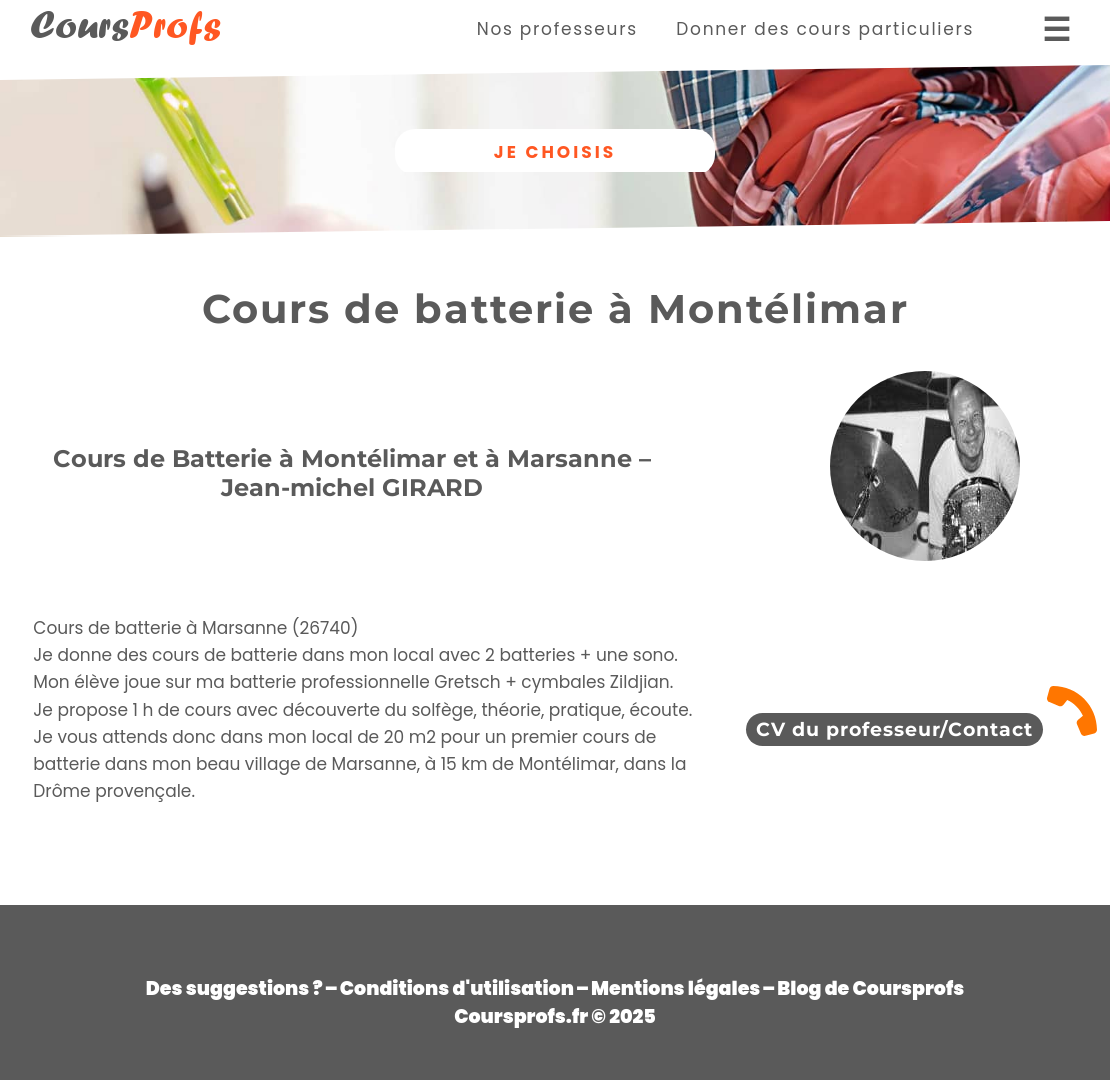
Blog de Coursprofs (870, 988)
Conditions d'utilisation (457, 988)
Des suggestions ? (234, 988)
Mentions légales (675, 988)
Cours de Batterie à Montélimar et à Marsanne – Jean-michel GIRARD (352, 473)
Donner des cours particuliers (825, 29)
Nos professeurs (557, 29)
